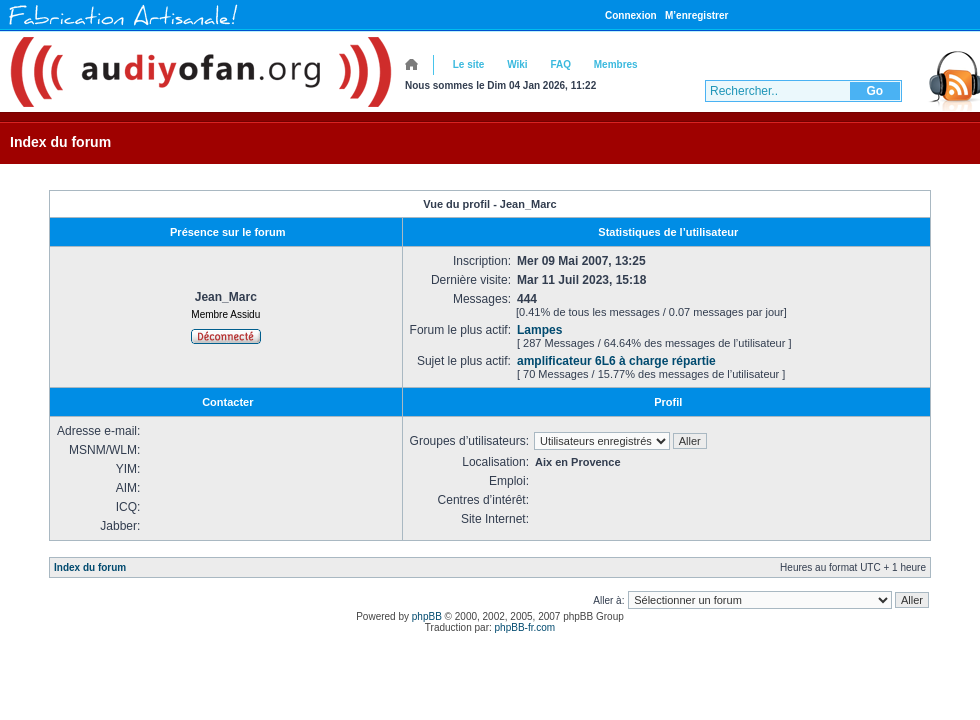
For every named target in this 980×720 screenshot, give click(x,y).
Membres (616, 64)
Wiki (517, 64)
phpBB (427, 616)
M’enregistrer (696, 15)
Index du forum (60, 142)
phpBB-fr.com (525, 627)
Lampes (539, 330)
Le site (469, 64)
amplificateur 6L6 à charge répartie (616, 361)
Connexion (631, 15)
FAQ (560, 64)
